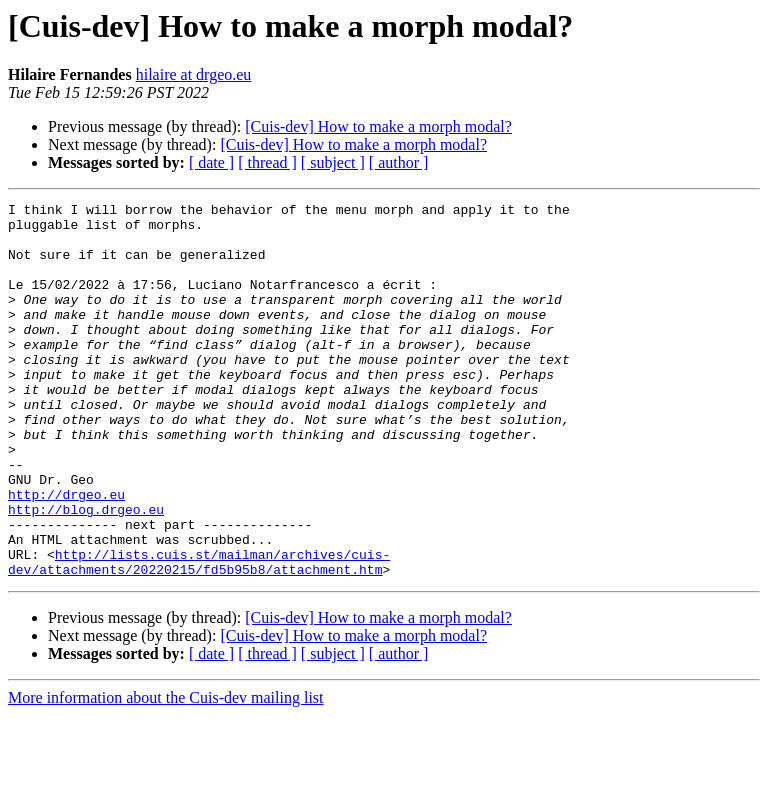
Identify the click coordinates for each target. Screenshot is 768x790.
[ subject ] (333, 162)
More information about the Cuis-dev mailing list (166, 772)
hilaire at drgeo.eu (194, 74)
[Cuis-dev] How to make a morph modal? (378, 126)
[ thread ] (267, 162)
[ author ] (399, 162)
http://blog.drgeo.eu (86, 572)
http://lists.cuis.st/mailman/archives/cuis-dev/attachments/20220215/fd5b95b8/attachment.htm (199, 635)
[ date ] (211, 162)
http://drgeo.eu (66, 554)
